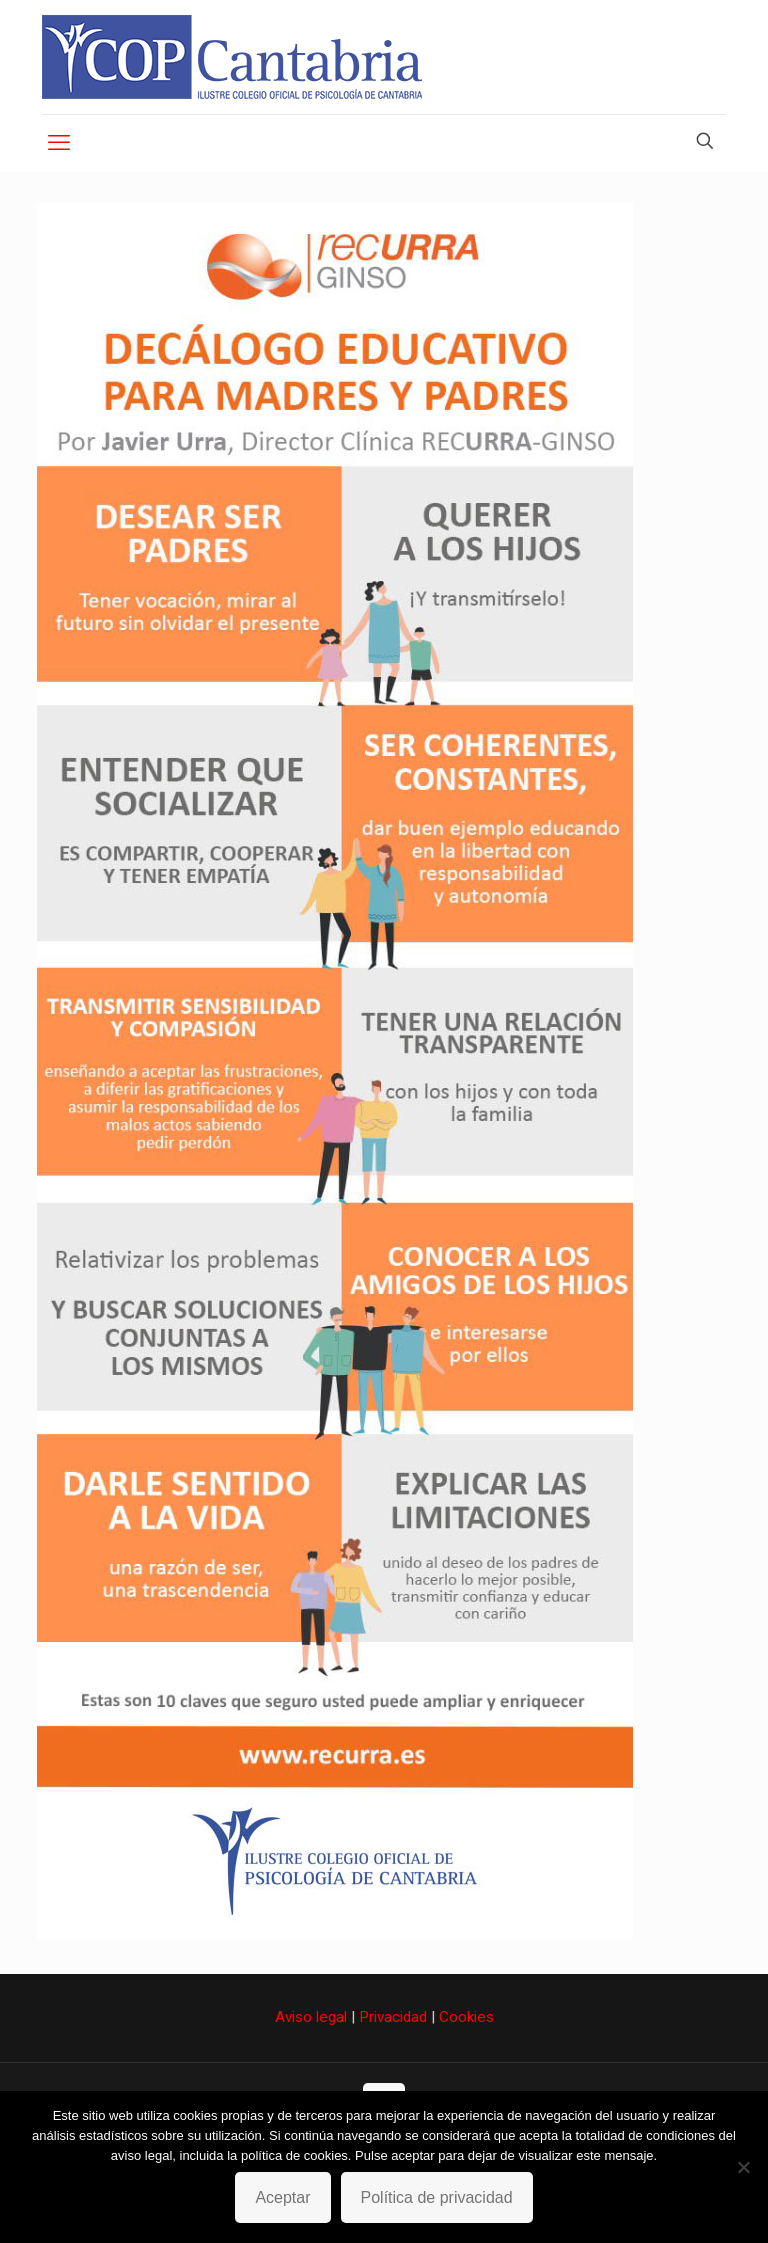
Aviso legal (311, 2017)
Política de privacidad (437, 2197)
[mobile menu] (59, 143)
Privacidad (393, 2017)
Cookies (466, 2017)
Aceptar (282, 2197)
